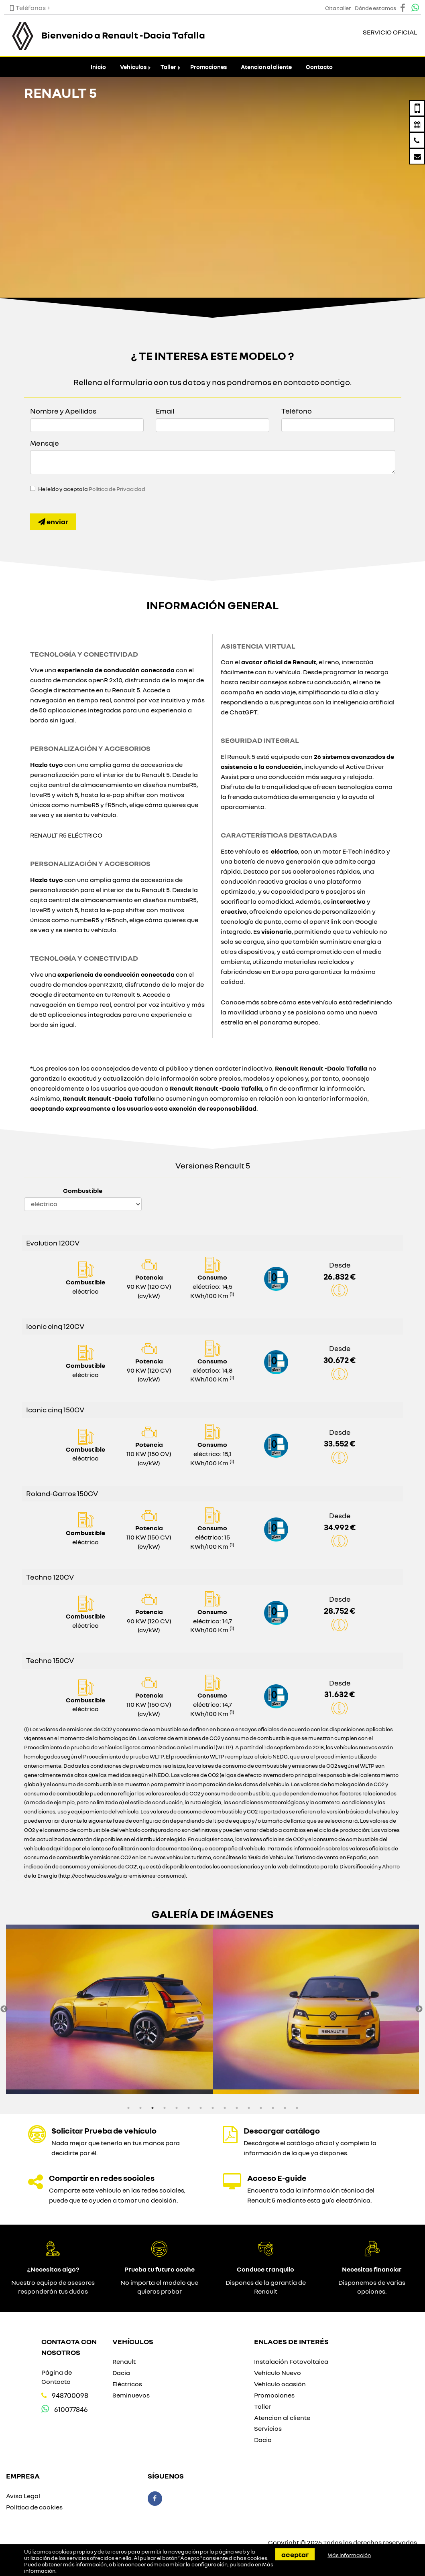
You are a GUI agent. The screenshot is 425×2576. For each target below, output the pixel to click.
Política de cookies (34, 2507)
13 (273, 2108)
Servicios (268, 2428)
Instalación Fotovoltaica (291, 2361)
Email (165, 410)
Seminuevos (131, 2395)
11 (249, 2108)
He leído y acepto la (91, 489)
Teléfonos (28, 8)
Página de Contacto (56, 2376)
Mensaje (44, 442)
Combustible (82, 1191)
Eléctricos (127, 2384)
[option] (109, 2009)
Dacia (121, 2373)
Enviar (53, 521)
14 (285, 2108)
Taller (168, 66)
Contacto (319, 66)
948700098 (70, 2395)
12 (261, 2108)
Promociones (208, 66)
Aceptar (295, 2554)
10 (237, 2108)
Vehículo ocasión (280, 2384)
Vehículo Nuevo (277, 2373)
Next (419, 2009)
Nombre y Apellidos (63, 410)
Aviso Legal (23, 2496)
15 (297, 2108)
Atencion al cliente (266, 66)
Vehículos (133, 66)
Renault (124, 2361)
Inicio (98, 66)
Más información (349, 2555)
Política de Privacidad (117, 489)
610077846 (71, 2409)
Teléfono (296, 410)
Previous (4, 2009)
